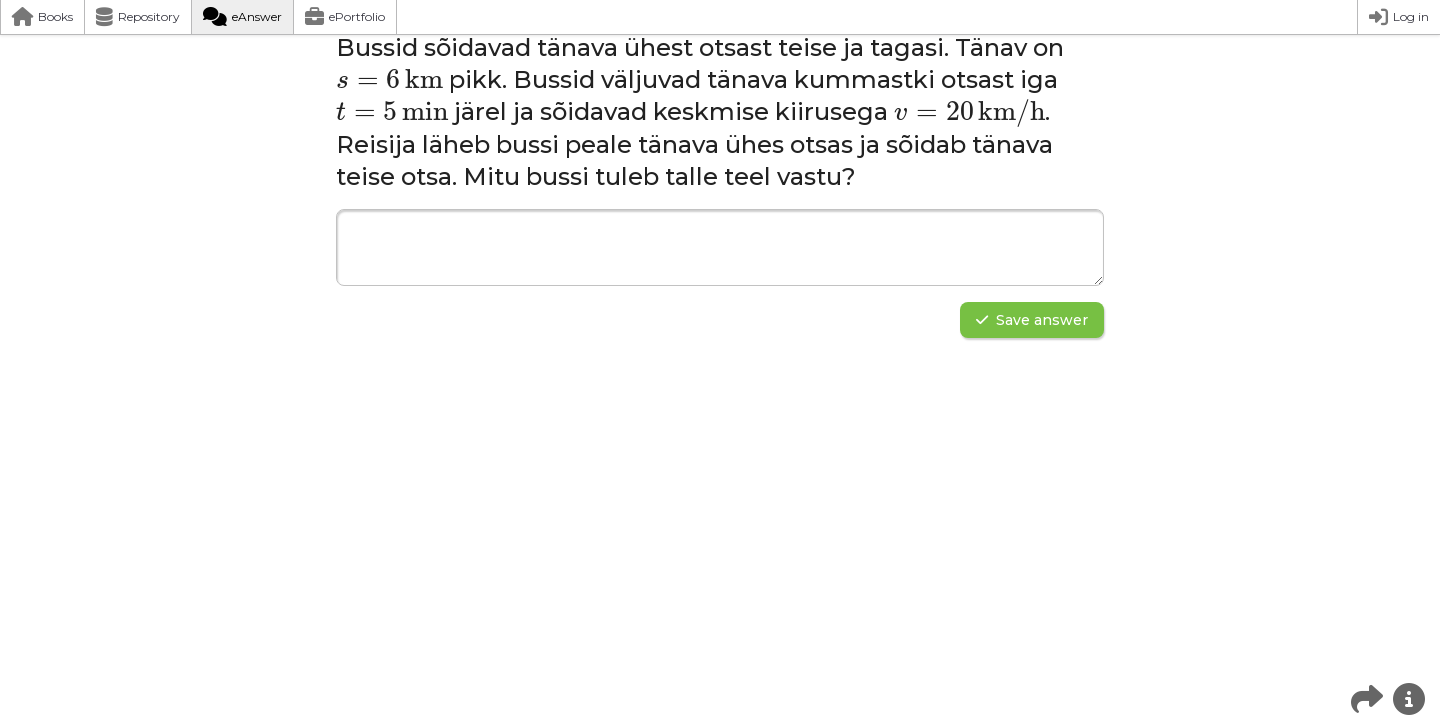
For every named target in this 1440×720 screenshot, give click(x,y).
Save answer (1032, 320)
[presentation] (389, 79)
